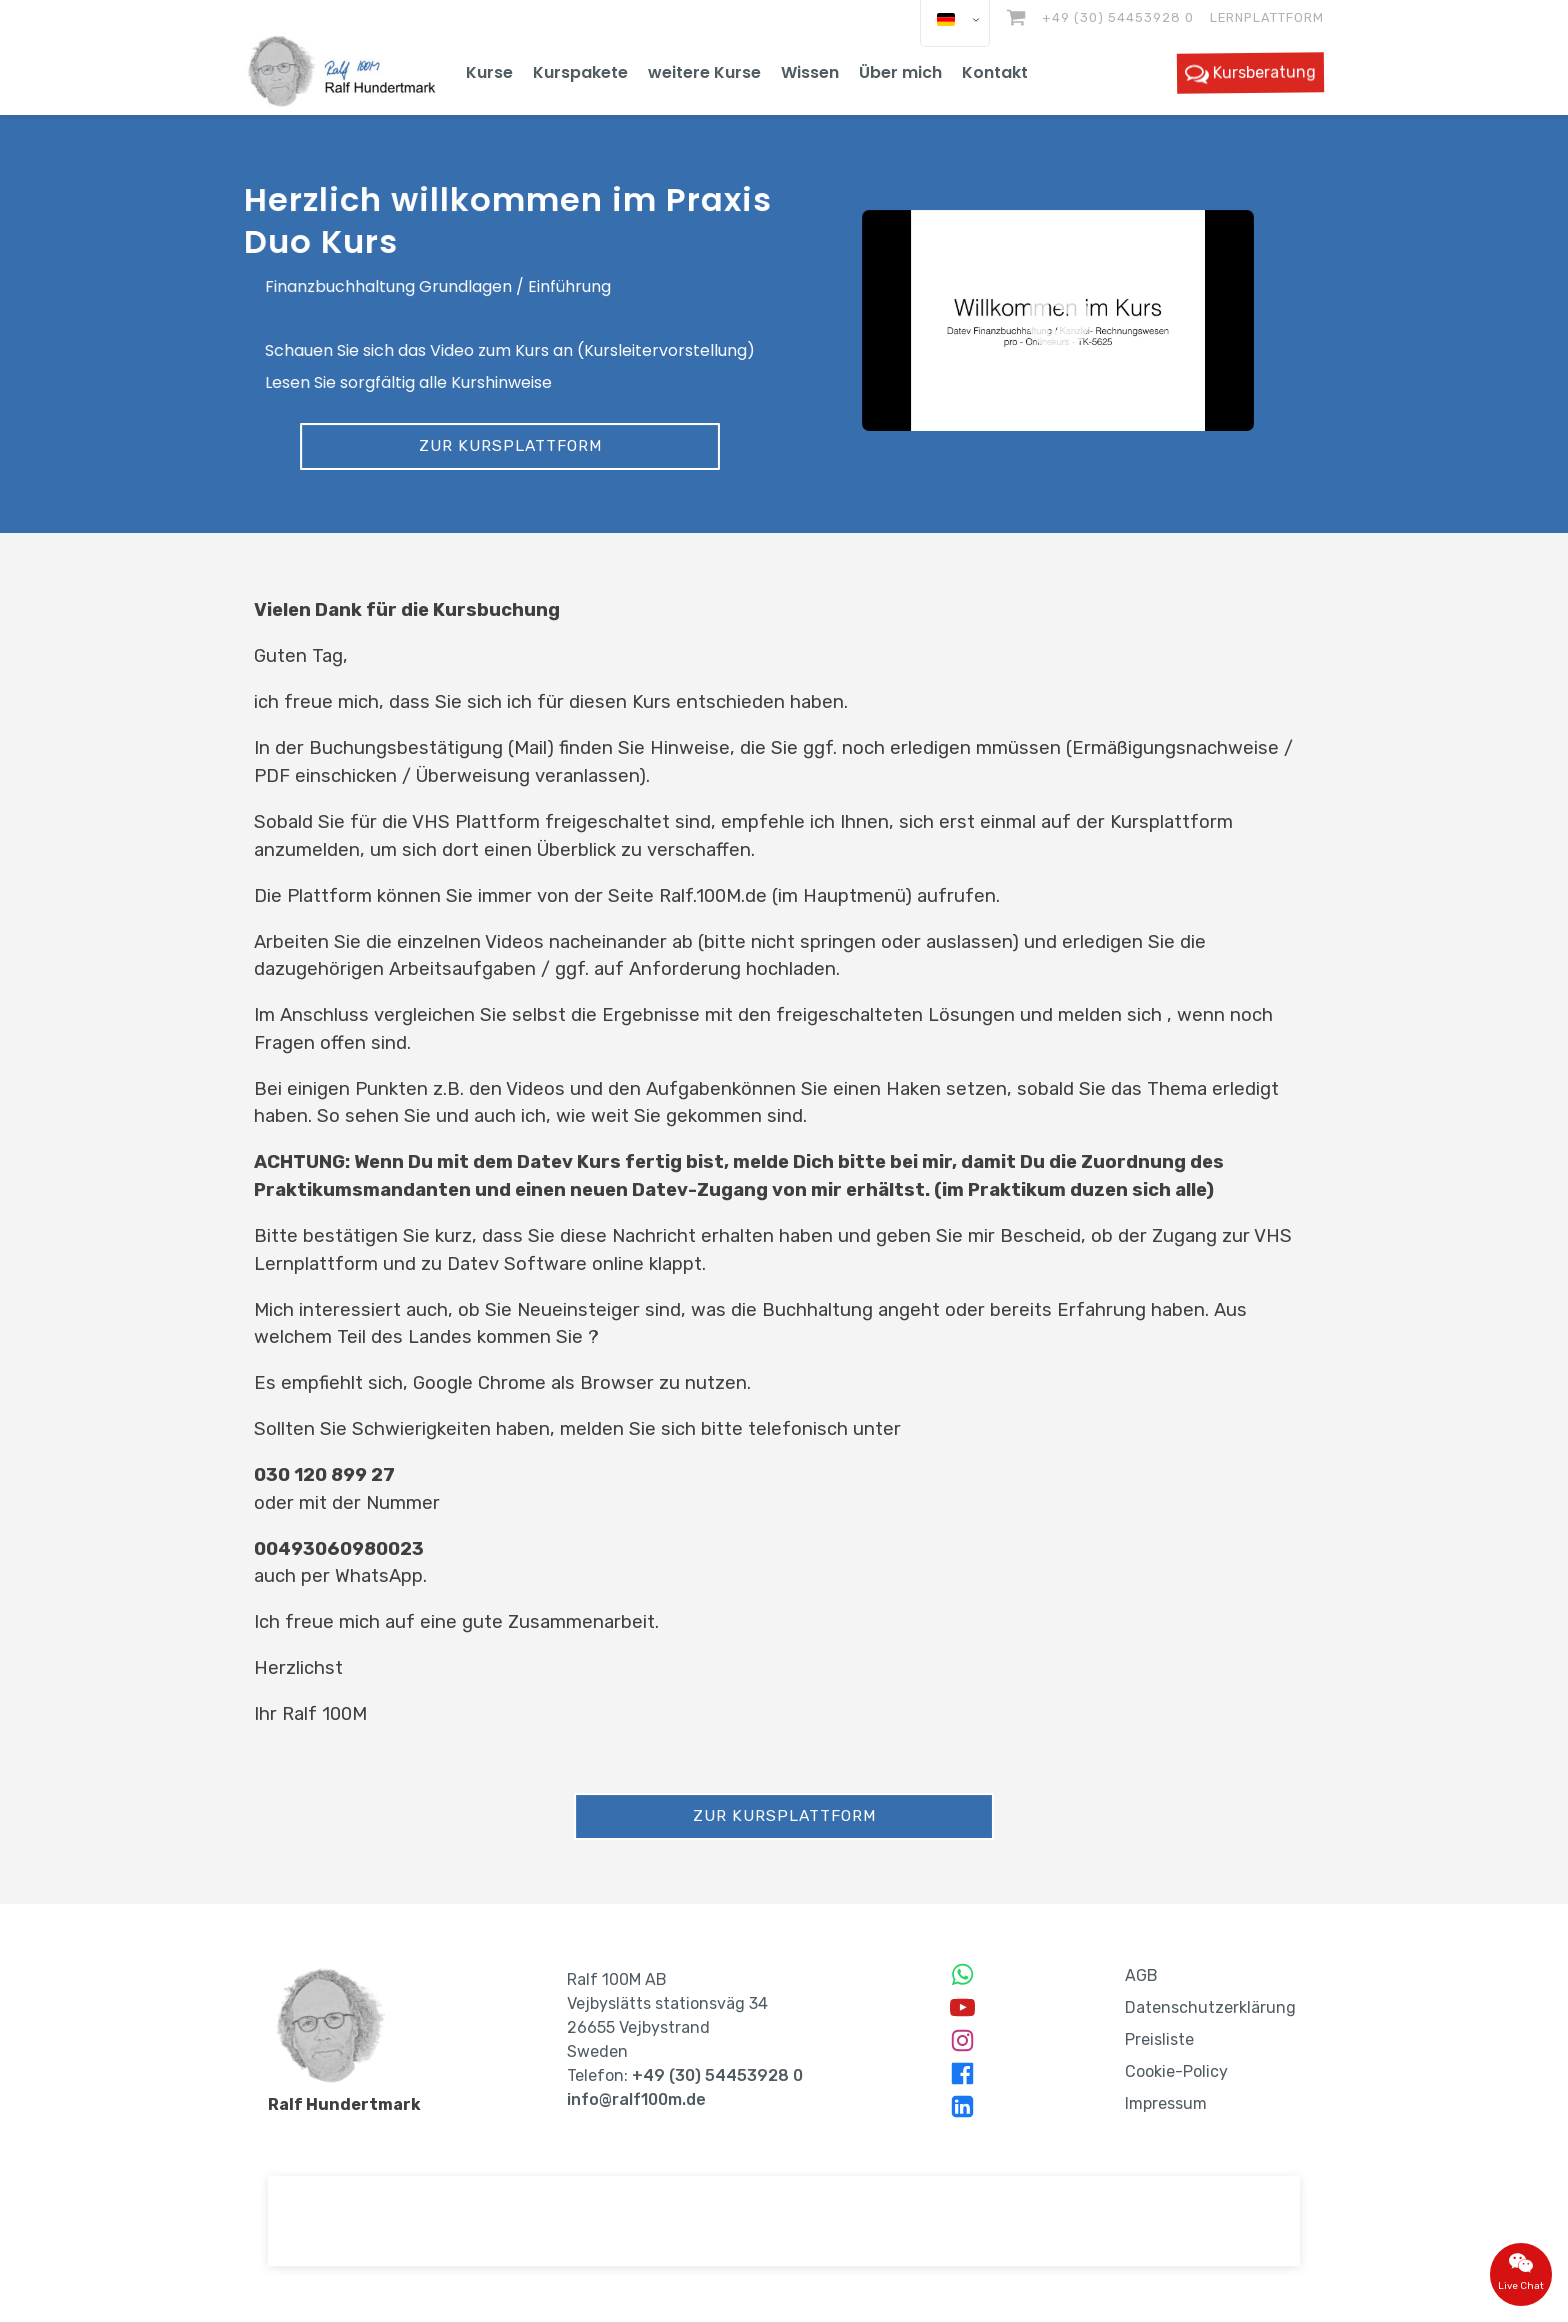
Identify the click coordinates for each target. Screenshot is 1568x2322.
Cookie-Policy (1176, 2071)
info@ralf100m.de (636, 2099)
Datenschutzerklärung (1210, 2007)
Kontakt (995, 72)
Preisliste (1159, 2039)
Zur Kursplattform (510, 445)
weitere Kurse (704, 72)
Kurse (489, 72)
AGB (1141, 1975)
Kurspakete (580, 72)
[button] (1057, 320)
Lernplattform (1267, 17)
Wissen (810, 72)
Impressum (1166, 2103)
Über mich (900, 72)
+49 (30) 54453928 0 (1118, 17)
